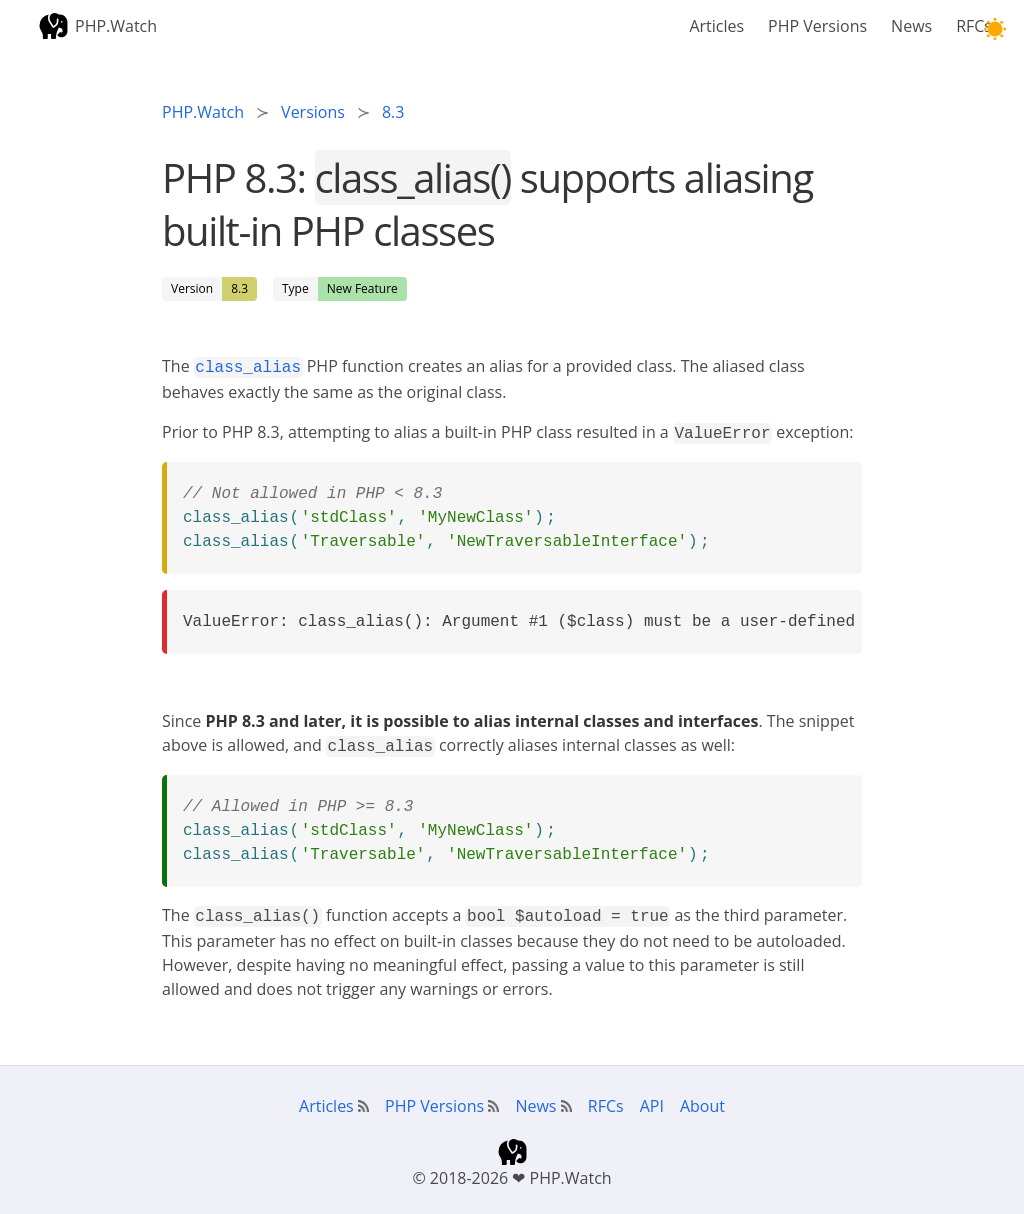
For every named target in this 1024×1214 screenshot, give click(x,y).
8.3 (239, 288)
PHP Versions (817, 26)
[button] (994, 29)
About (702, 1098)
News (911, 26)
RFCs (974, 26)
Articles (716, 26)
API (652, 1098)
